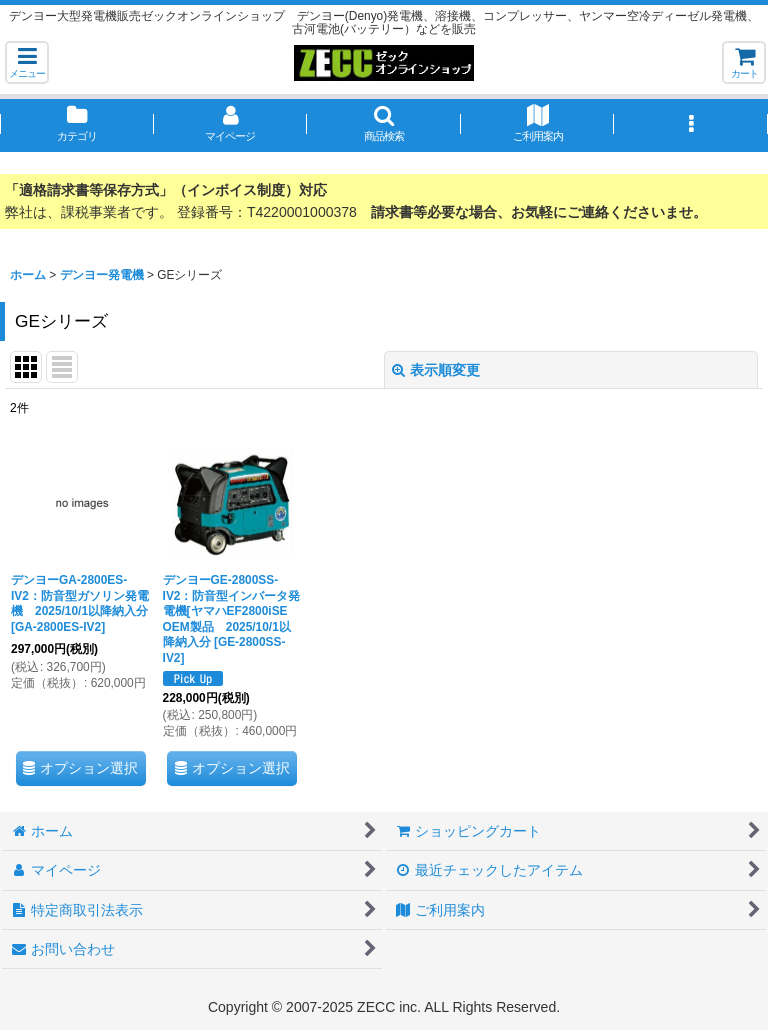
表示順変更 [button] (436, 370)
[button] (27, 62)
